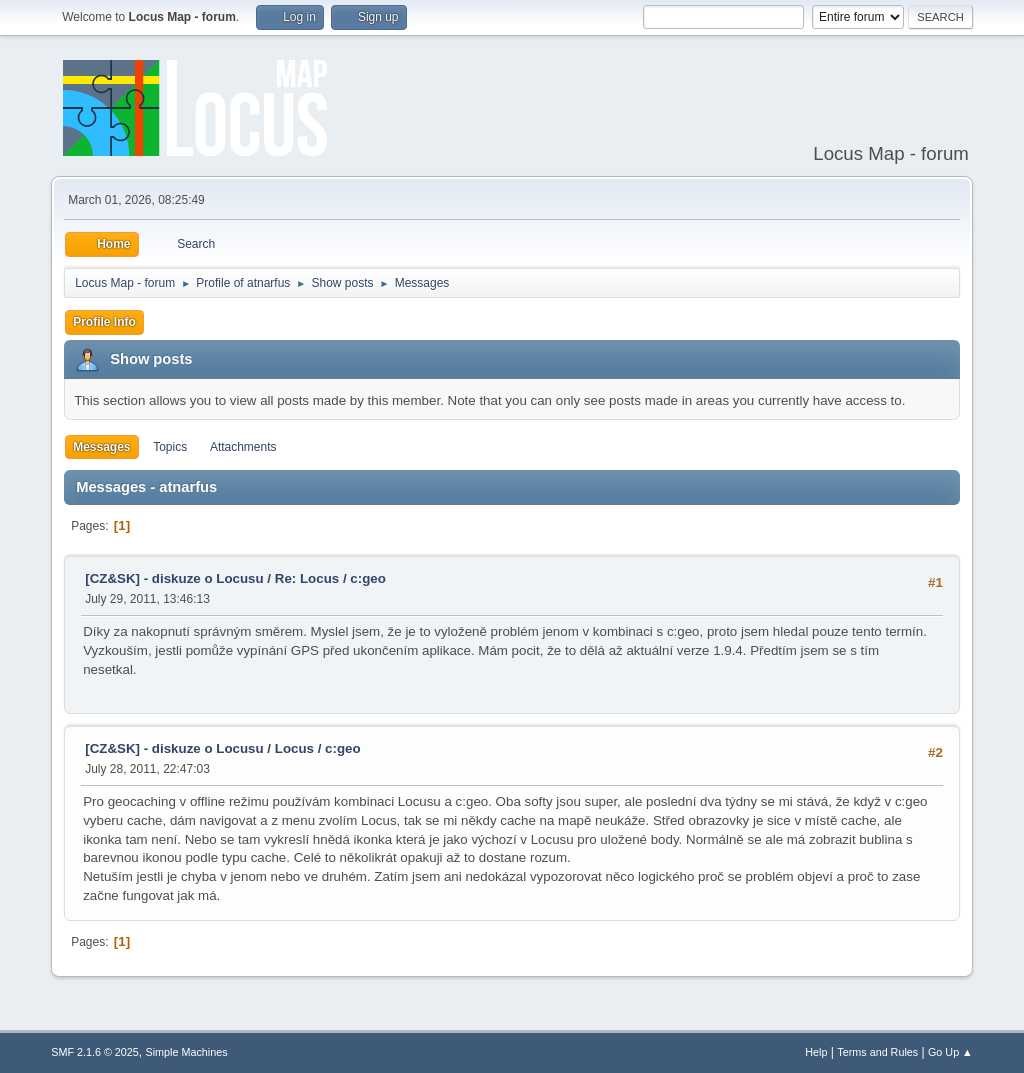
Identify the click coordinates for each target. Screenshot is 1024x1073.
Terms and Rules (877, 1052)
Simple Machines (187, 1052)
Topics (170, 447)
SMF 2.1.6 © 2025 (95, 1052)
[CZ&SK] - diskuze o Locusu (174, 578)
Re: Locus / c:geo (330, 578)
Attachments (243, 447)
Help (816, 1052)
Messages (101, 447)
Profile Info (104, 322)
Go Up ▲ (950, 1052)
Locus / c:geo (318, 748)
